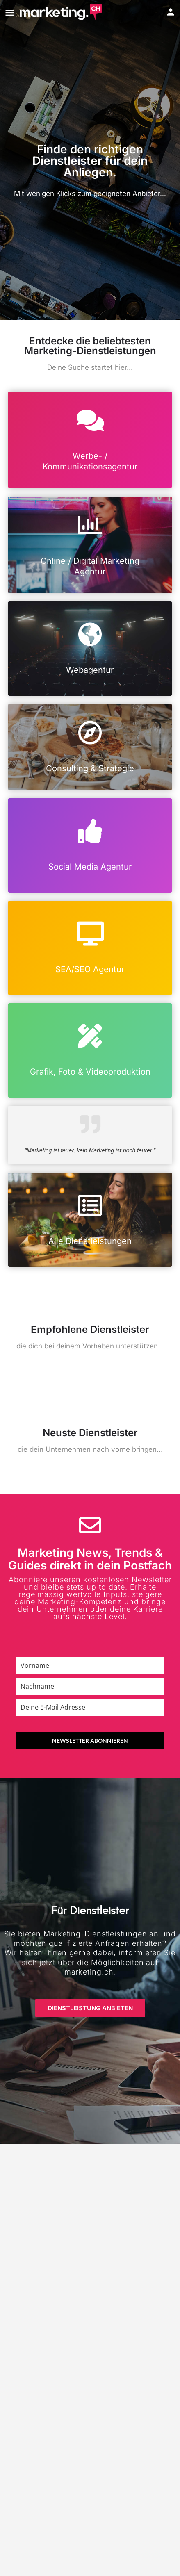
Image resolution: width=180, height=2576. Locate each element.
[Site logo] (62, 12)
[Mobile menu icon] (10, 12)
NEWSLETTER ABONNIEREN (90, 1740)
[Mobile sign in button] (170, 12)
